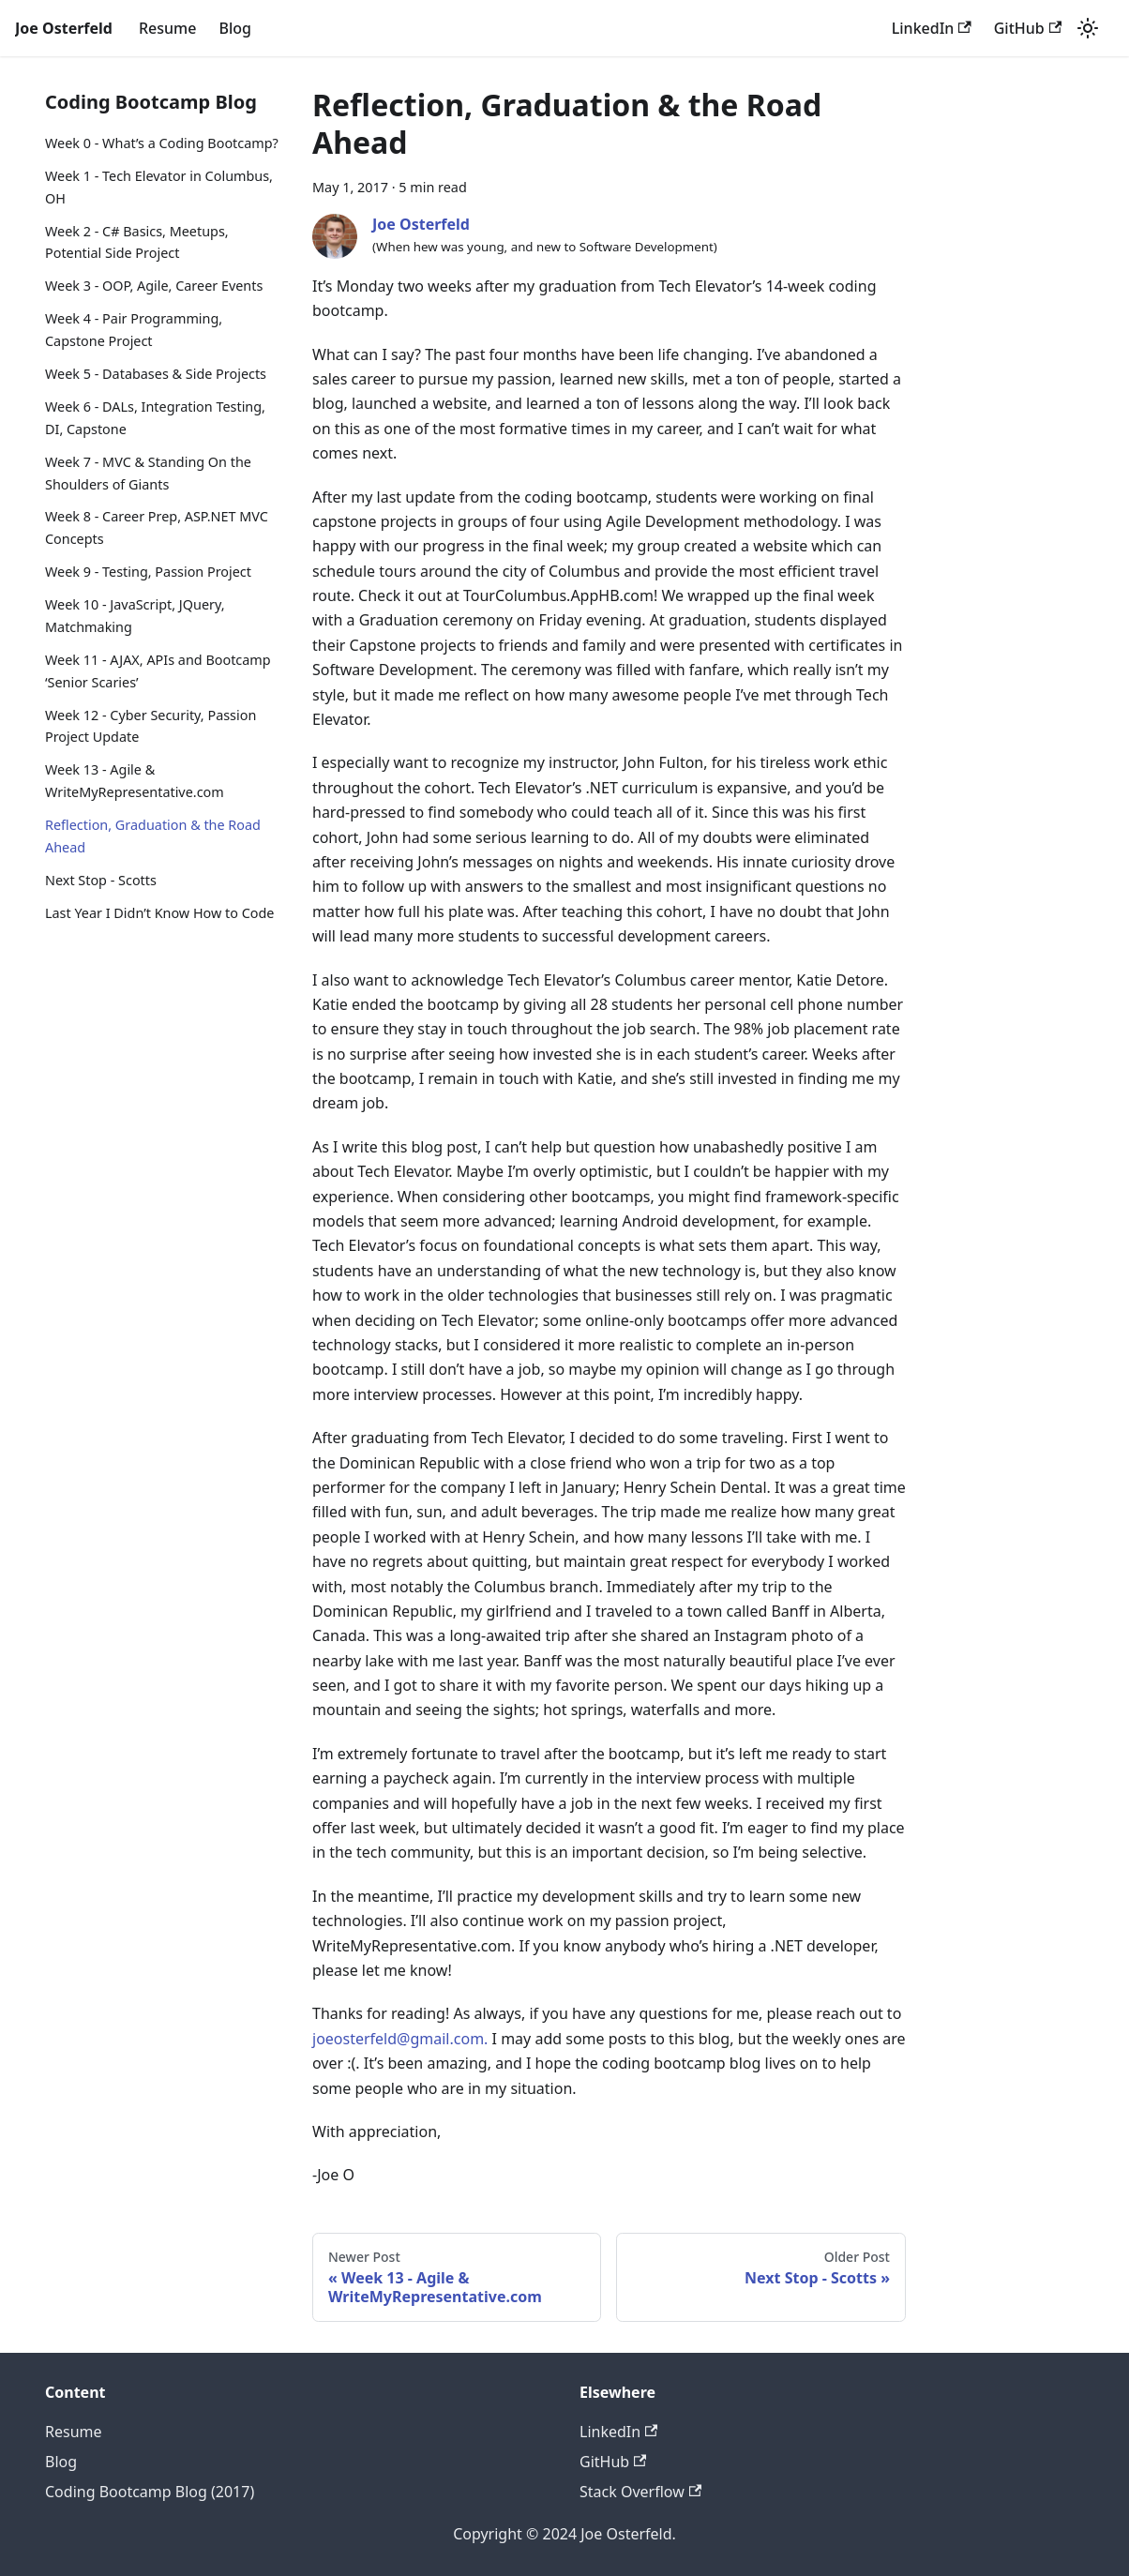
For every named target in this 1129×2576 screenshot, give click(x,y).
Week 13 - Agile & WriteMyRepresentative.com (134, 781)
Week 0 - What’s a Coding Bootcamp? (161, 143)
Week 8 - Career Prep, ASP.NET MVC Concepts (156, 527)
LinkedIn (931, 28)
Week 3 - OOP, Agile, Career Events (154, 285)
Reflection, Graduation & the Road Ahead (153, 836)
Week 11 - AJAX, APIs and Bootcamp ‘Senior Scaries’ (158, 671)
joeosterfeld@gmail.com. (400, 2038)
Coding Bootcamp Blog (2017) (149, 2491)
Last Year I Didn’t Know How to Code (159, 913)
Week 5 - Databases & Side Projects (155, 374)
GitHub (1027, 28)
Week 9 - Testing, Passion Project (148, 571)
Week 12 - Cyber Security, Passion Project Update (150, 726)
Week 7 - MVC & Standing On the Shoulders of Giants (148, 473)
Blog (234, 28)
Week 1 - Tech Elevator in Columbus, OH (159, 187)
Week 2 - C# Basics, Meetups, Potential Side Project (137, 242)
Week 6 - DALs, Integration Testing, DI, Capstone (155, 418)
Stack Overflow (640, 2491)
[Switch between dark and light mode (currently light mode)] (1088, 28)
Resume (167, 28)
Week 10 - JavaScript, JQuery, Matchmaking (135, 615)
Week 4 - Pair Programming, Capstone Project (133, 329)
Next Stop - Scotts (101, 880)
